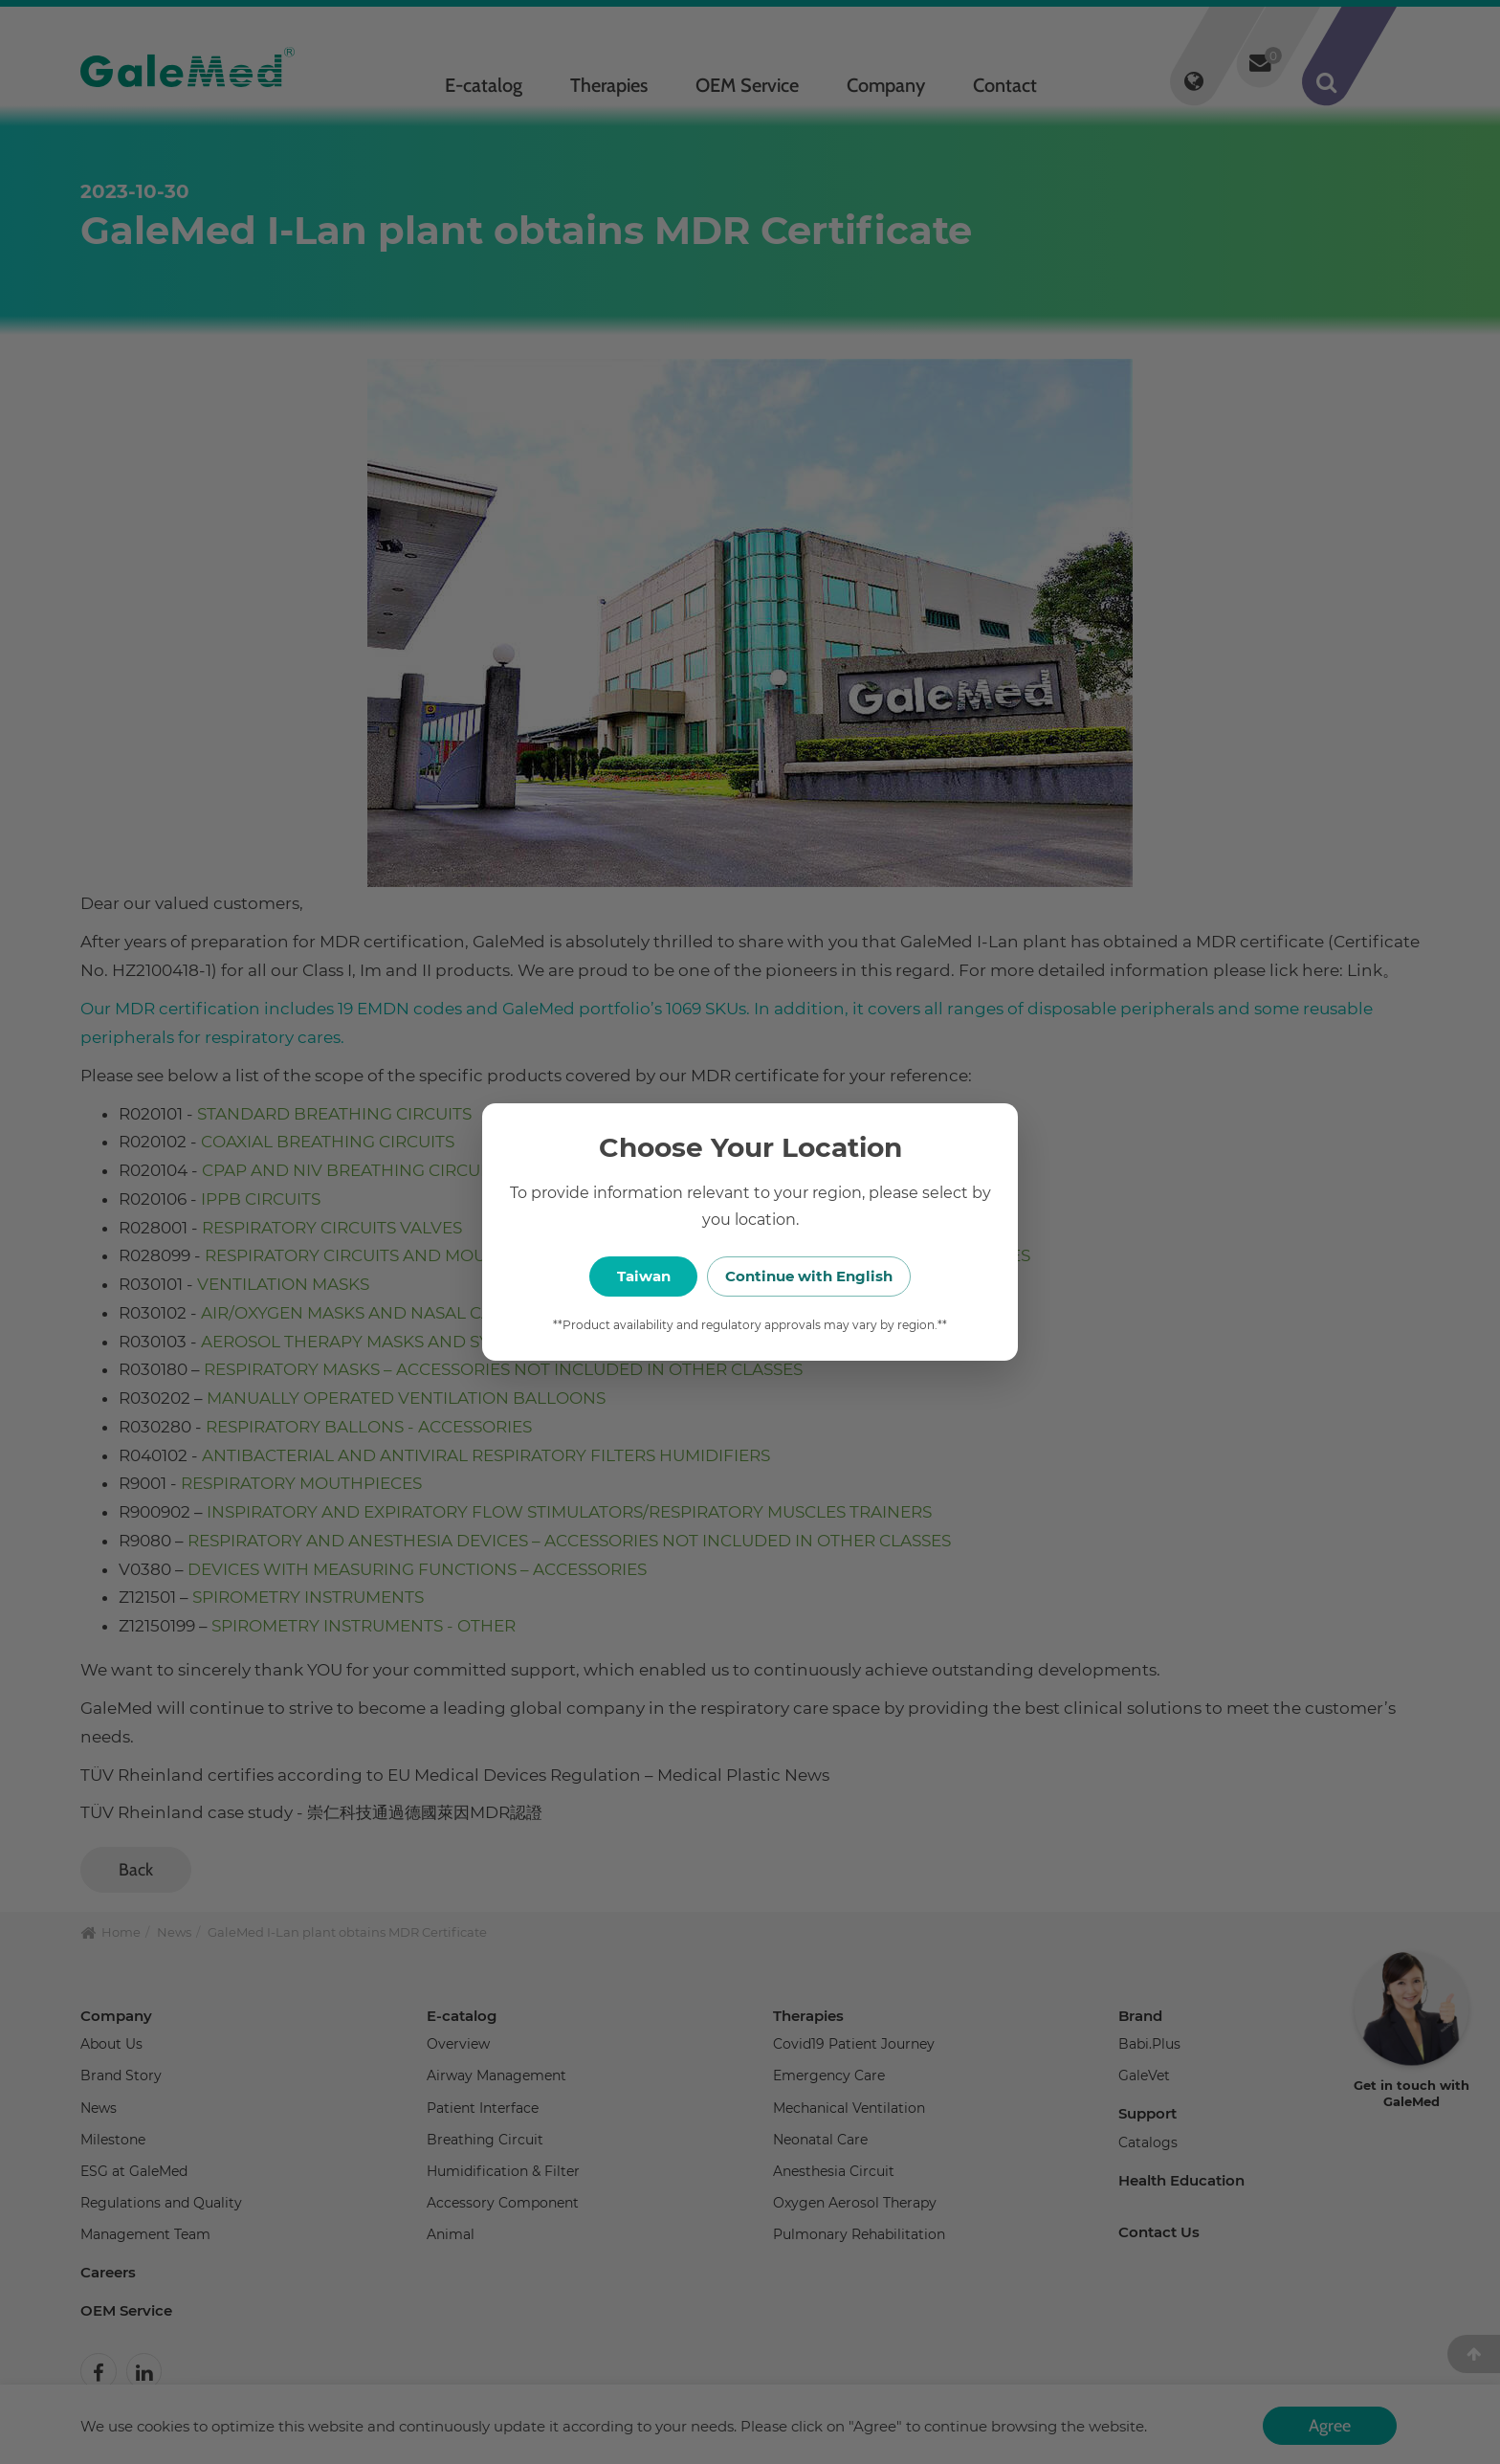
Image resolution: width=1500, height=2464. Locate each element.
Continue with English (846, 1276)
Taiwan (644, 1276)
